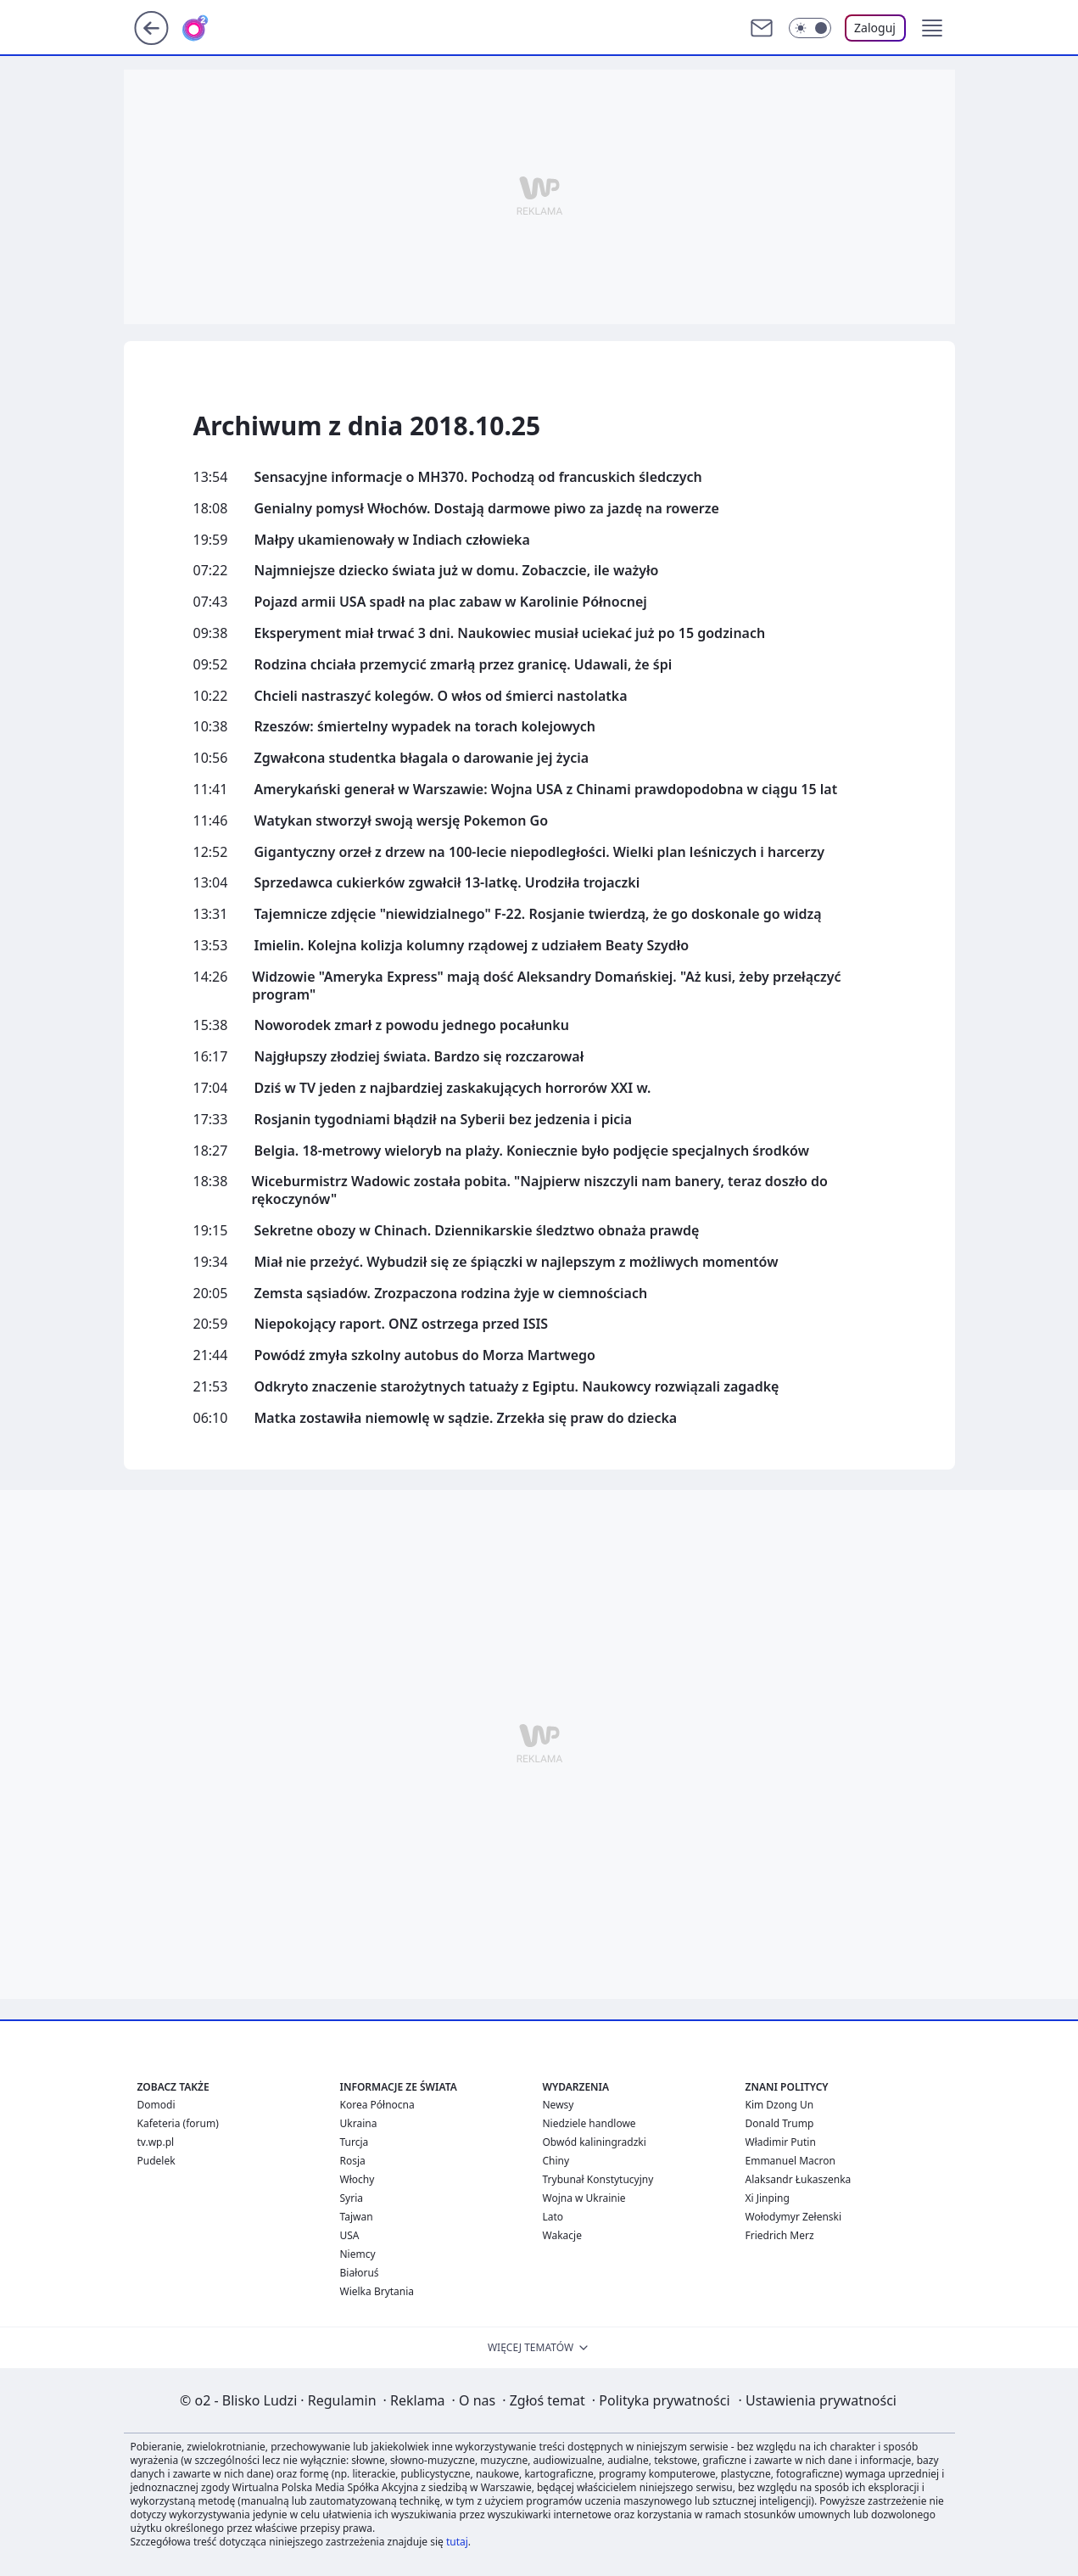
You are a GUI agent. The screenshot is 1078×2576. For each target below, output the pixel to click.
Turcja (354, 2142)
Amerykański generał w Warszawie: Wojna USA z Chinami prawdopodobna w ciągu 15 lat (546, 789)
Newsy (558, 2104)
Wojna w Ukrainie (584, 2198)
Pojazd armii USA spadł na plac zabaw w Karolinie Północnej (450, 602)
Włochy (357, 2179)
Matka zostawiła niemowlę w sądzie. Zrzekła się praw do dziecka (466, 1418)
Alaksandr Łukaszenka (799, 2179)
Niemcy (358, 2254)
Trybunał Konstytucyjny (598, 2179)
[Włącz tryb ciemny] (810, 28)
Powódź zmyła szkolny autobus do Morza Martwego (424, 1355)
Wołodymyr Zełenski (794, 2216)
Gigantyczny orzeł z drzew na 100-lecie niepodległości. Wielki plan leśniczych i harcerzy (539, 852)
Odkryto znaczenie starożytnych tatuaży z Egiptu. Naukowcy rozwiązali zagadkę (516, 1387)
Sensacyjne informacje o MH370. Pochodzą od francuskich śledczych (478, 477)
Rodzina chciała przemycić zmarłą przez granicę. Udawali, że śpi (463, 665)
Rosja (353, 2160)
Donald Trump (780, 2123)
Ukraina (358, 2123)
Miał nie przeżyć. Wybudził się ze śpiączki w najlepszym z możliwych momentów (516, 1262)
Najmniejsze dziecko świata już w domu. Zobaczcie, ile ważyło (456, 571)
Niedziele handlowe (589, 2123)
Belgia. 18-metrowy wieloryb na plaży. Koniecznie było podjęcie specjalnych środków (531, 1151)
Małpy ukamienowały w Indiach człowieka (392, 540)
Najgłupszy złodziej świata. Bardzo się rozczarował (419, 1057)
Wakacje (562, 2235)
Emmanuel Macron (790, 2160)
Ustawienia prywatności (817, 2400)
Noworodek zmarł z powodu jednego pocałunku (411, 1025)
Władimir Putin (781, 2142)
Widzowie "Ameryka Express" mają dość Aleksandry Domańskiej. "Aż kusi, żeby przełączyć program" (546, 986)
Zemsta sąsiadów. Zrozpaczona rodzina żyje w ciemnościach (451, 1293)
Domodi (156, 2104)
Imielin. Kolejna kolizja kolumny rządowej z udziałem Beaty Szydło (472, 946)
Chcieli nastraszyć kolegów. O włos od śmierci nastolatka (441, 696)
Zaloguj (875, 28)
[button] (932, 28)
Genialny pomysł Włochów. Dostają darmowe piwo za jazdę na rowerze (486, 509)
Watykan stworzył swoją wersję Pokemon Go (401, 821)
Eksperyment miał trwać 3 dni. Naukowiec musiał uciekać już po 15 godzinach (510, 633)
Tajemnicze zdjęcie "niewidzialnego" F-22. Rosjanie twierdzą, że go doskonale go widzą (538, 914)
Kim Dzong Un (780, 2104)
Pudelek (156, 2160)
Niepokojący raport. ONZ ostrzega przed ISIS (401, 1324)
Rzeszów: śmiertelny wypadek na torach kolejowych (424, 727)
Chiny (556, 2160)
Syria (352, 2198)
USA (350, 2235)
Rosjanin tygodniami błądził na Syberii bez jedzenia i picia (443, 1119)
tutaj (457, 2541)
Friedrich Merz (780, 2235)
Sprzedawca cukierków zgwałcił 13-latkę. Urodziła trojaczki (447, 883)
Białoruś (359, 2272)
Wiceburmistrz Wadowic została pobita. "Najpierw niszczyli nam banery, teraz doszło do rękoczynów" (539, 1190)
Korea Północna (377, 2104)
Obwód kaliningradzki (594, 2142)
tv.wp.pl (156, 2142)
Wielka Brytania (377, 2291)
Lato (553, 2216)
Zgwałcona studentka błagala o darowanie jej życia (421, 758)
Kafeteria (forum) (178, 2123)
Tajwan (356, 2216)
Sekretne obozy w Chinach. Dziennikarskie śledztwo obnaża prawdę (477, 1231)
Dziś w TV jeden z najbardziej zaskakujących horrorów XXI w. (452, 1088)
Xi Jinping (768, 2198)
